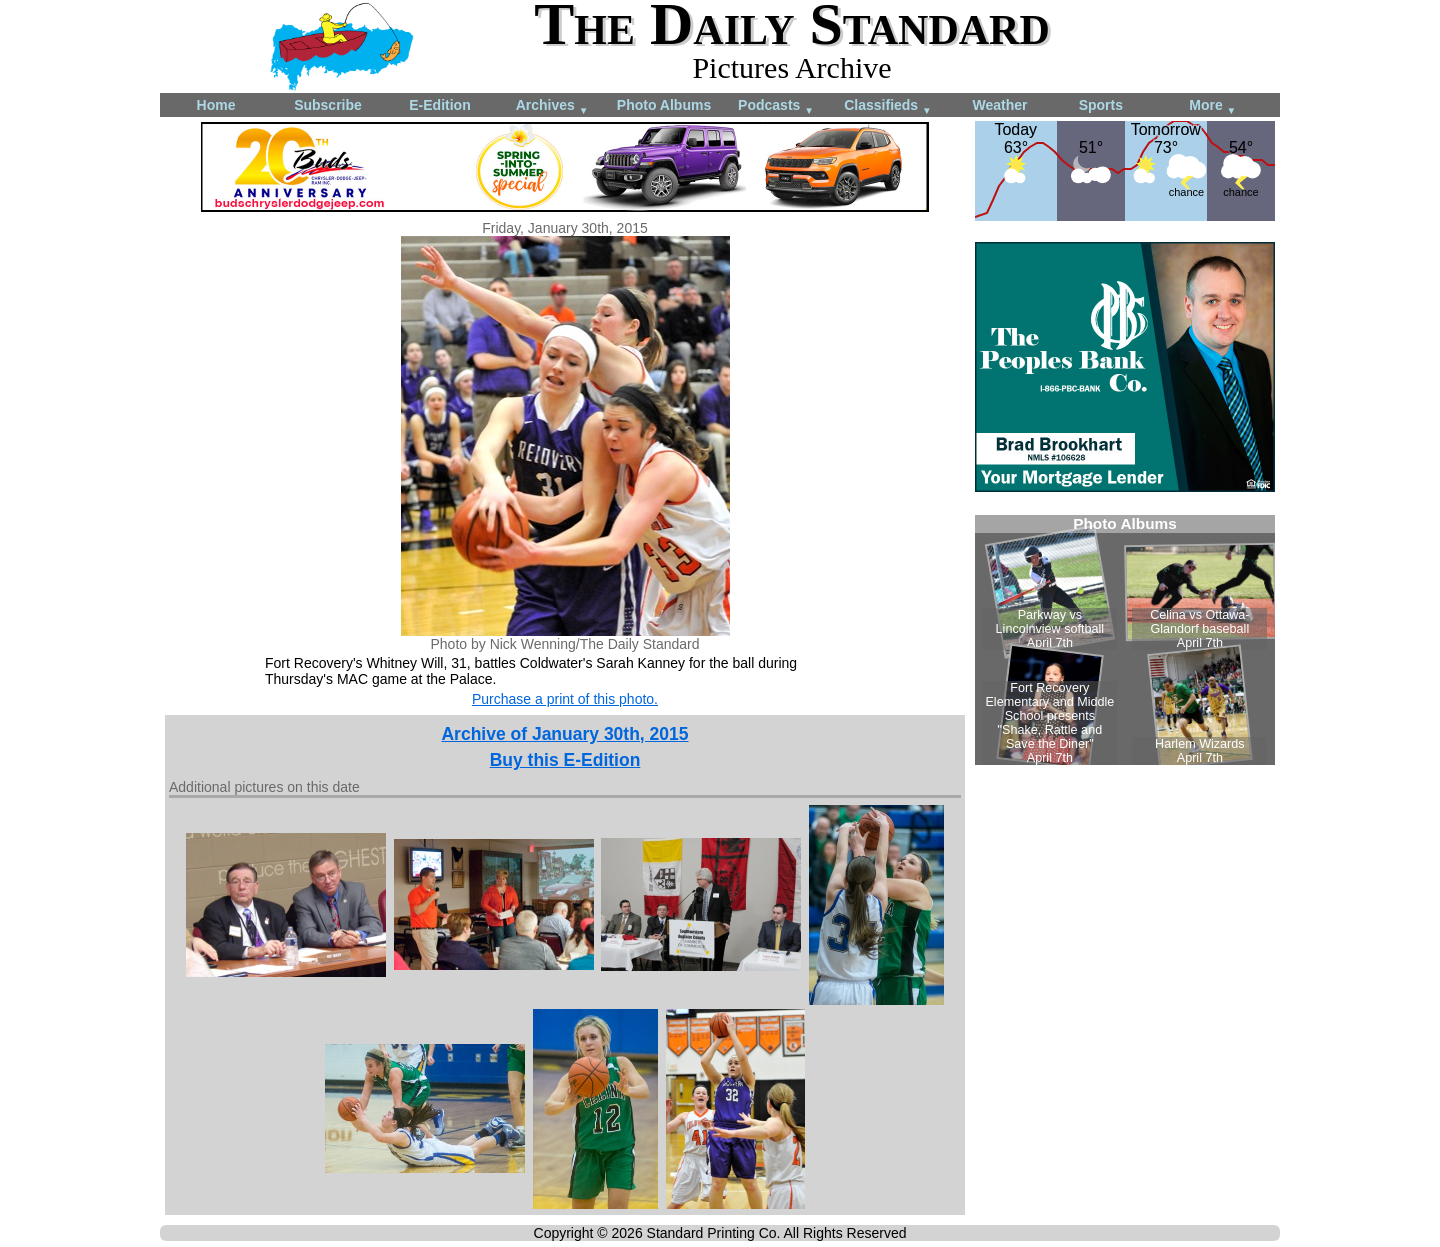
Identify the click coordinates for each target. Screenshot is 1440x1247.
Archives (552, 106)
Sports (1101, 105)
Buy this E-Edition (565, 760)
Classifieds (888, 106)
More (1212, 106)
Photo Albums (664, 105)
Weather (1000, 105)
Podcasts (776, 106)
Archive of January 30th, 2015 (564, 734)
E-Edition (439, 105)
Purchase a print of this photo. (565, 699)
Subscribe (328, 105)
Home (216, 105)
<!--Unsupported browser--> (1125, 640)
